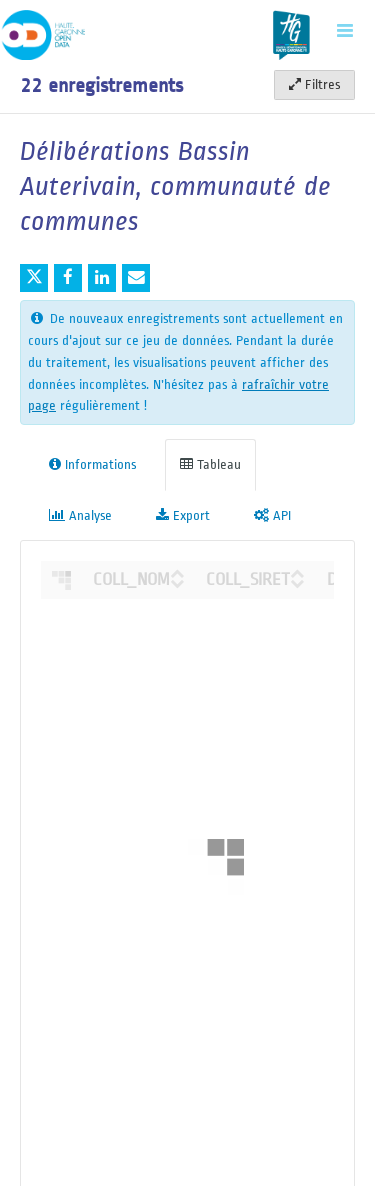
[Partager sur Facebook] (68, 278)
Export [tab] (183, 515)
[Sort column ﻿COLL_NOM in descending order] (177, 581)
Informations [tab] (92, 464)
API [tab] (272, 515)
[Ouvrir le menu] (345, 30)
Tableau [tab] (210, 464)
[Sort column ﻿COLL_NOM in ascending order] (177, 571)
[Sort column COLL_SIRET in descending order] (297, 581)
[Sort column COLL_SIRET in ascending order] (297, 571)
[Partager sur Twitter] (34, 278)
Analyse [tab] (80, 515)
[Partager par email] (136, 278)
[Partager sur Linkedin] (102, 278)
